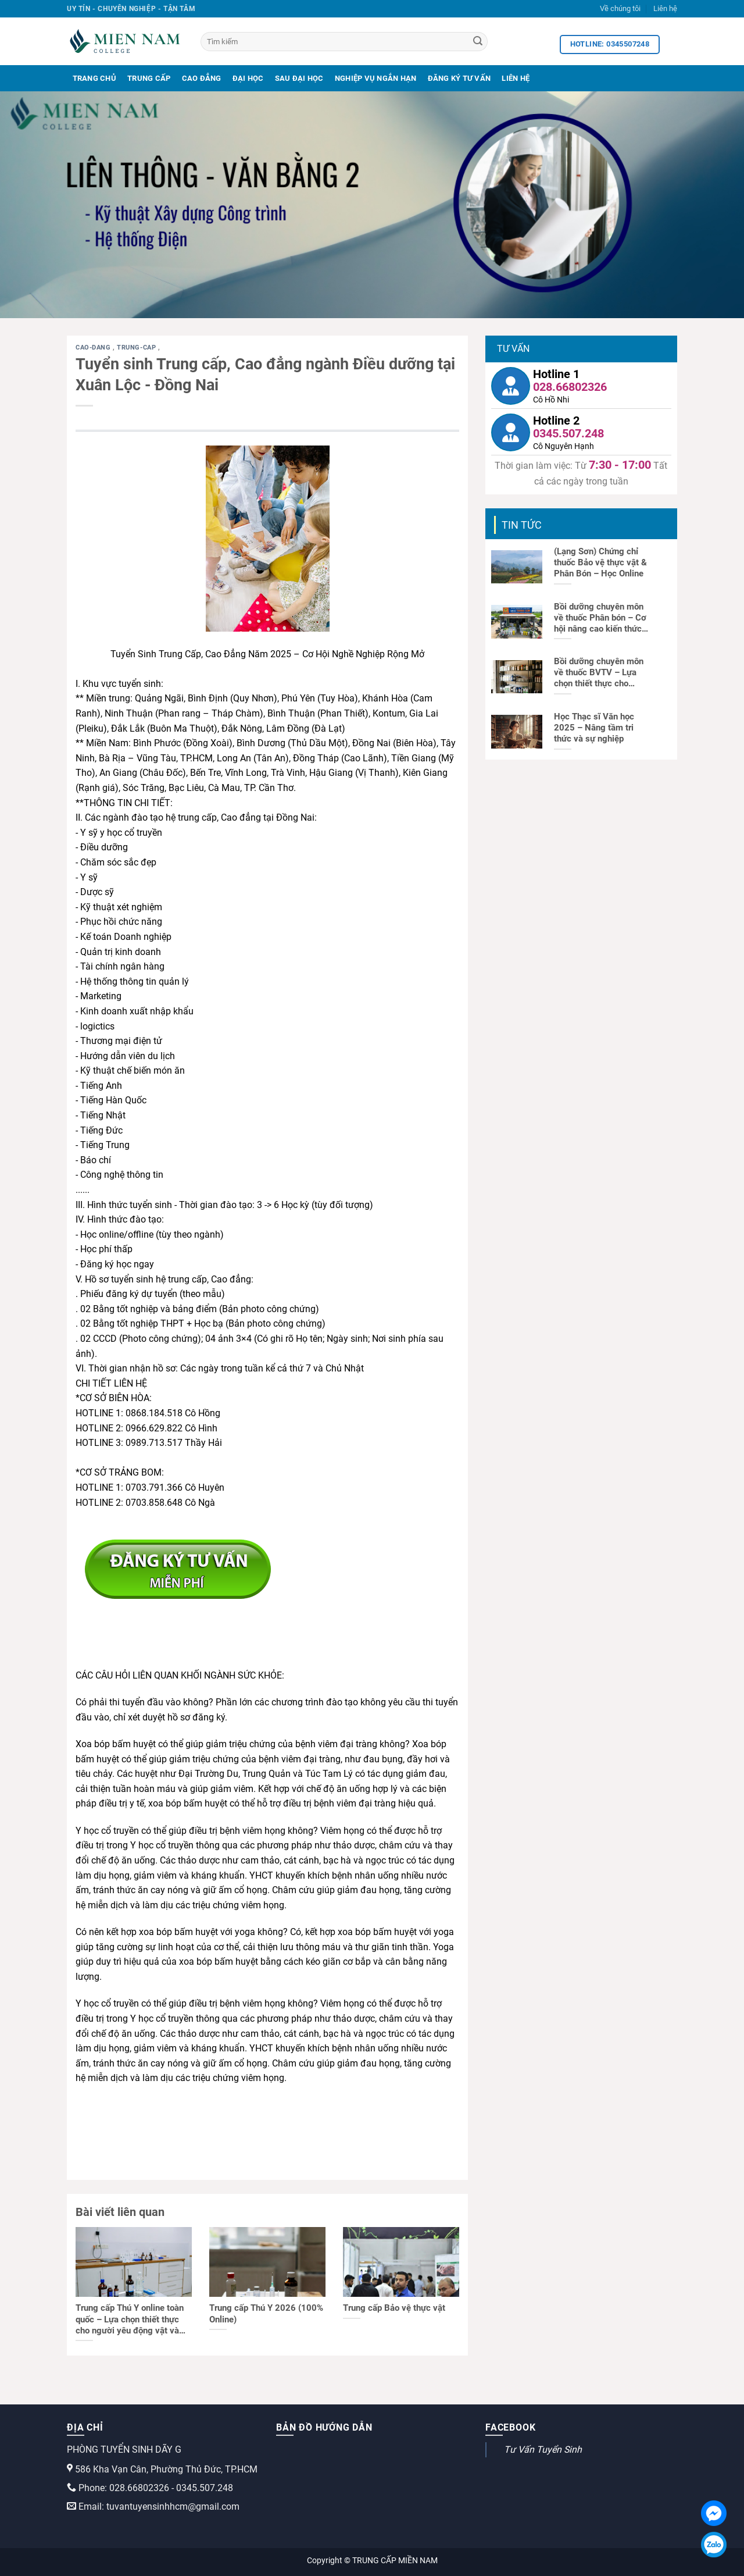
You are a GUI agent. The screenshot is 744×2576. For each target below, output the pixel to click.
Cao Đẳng (201, 78)
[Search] (478, 42)
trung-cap (137, 347)
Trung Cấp (148, 78)
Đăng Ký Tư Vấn (459, 78)
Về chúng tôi (620, 8)
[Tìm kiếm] (344, 41)
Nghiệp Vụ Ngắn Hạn (376, 78)
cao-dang (94, 347)
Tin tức (522, 525)
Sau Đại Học (299, 78)
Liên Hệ (516, 78)
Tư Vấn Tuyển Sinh (543, 2449)
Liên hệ (665, 8)
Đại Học (248, 78)
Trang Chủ (94, 78)
